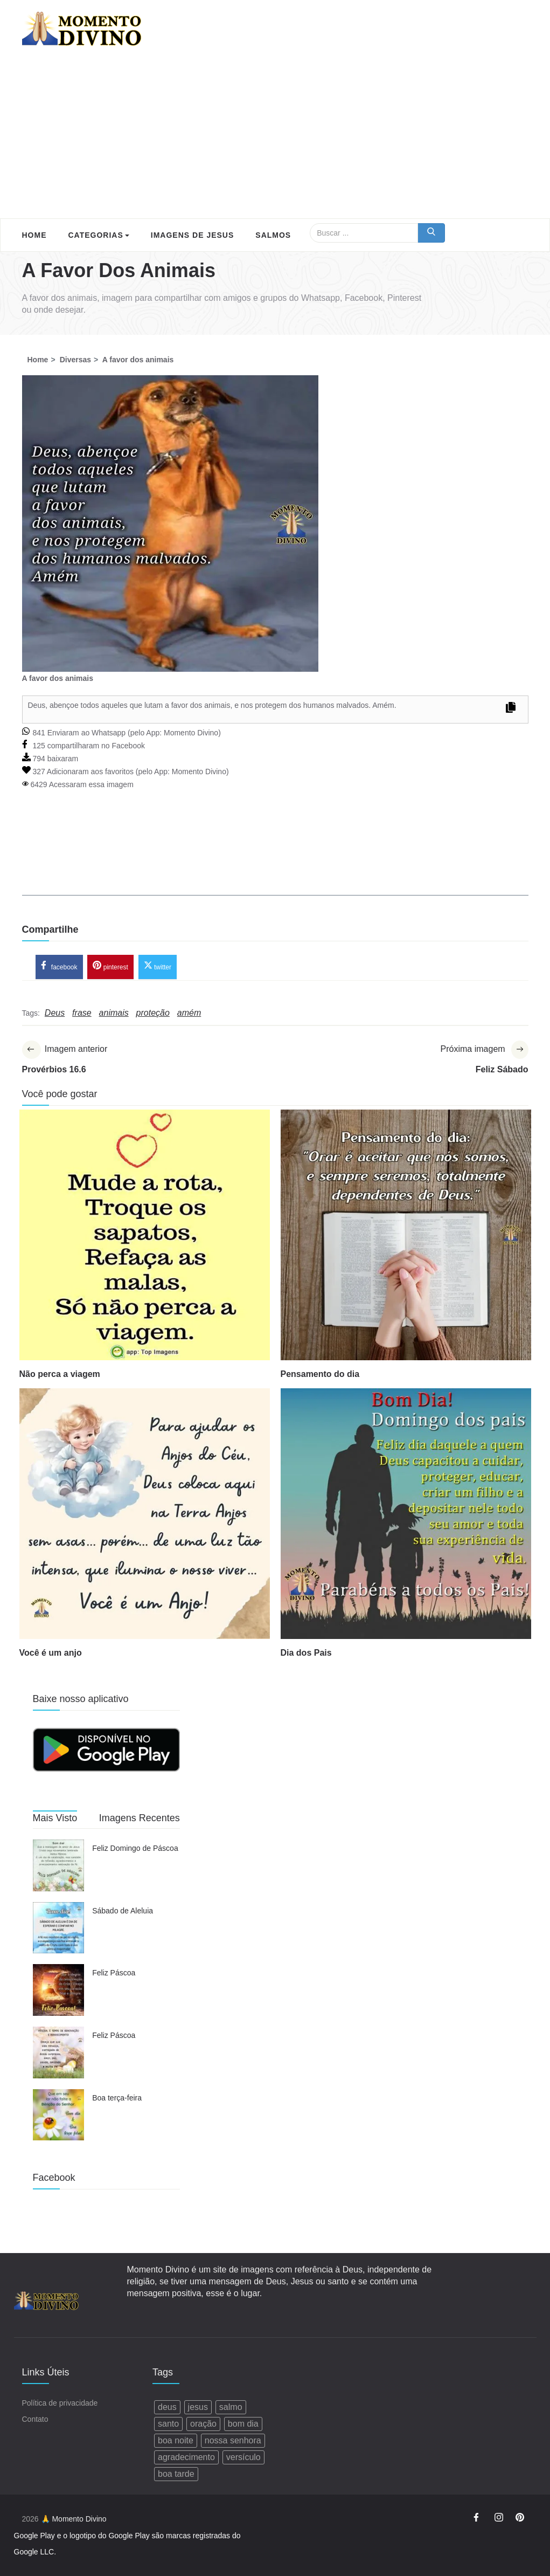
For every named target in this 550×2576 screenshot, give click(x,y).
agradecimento (186, 2457)
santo (168, 2424)
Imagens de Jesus (192, 235)
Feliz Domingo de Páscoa (135, 1849)
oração (203, 2424)
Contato (35, 2419)
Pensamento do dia (320, 1375)
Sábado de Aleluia (122, 1911)
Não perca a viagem (59, 1375)
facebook (59, 967)
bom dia (243, 2424)
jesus (198, 2407)
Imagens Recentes (139, 1819)
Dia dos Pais (306, 1653)
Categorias (98, 235)
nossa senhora (233, 2441)
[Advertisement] (275, 137)
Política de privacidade (60, 2403)
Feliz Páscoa (113, 1974)
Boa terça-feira (117, 2099)
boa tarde (176, 2474)
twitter (157, 967)
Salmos (273, 235)
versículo (243, 2457)
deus (167, 2407)
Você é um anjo (50, 1653)
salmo (230, 2407)
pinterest (110, 967)
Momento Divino (191, 732)
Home (34, 235)
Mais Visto (55, 1819)
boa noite (175, 2441)
